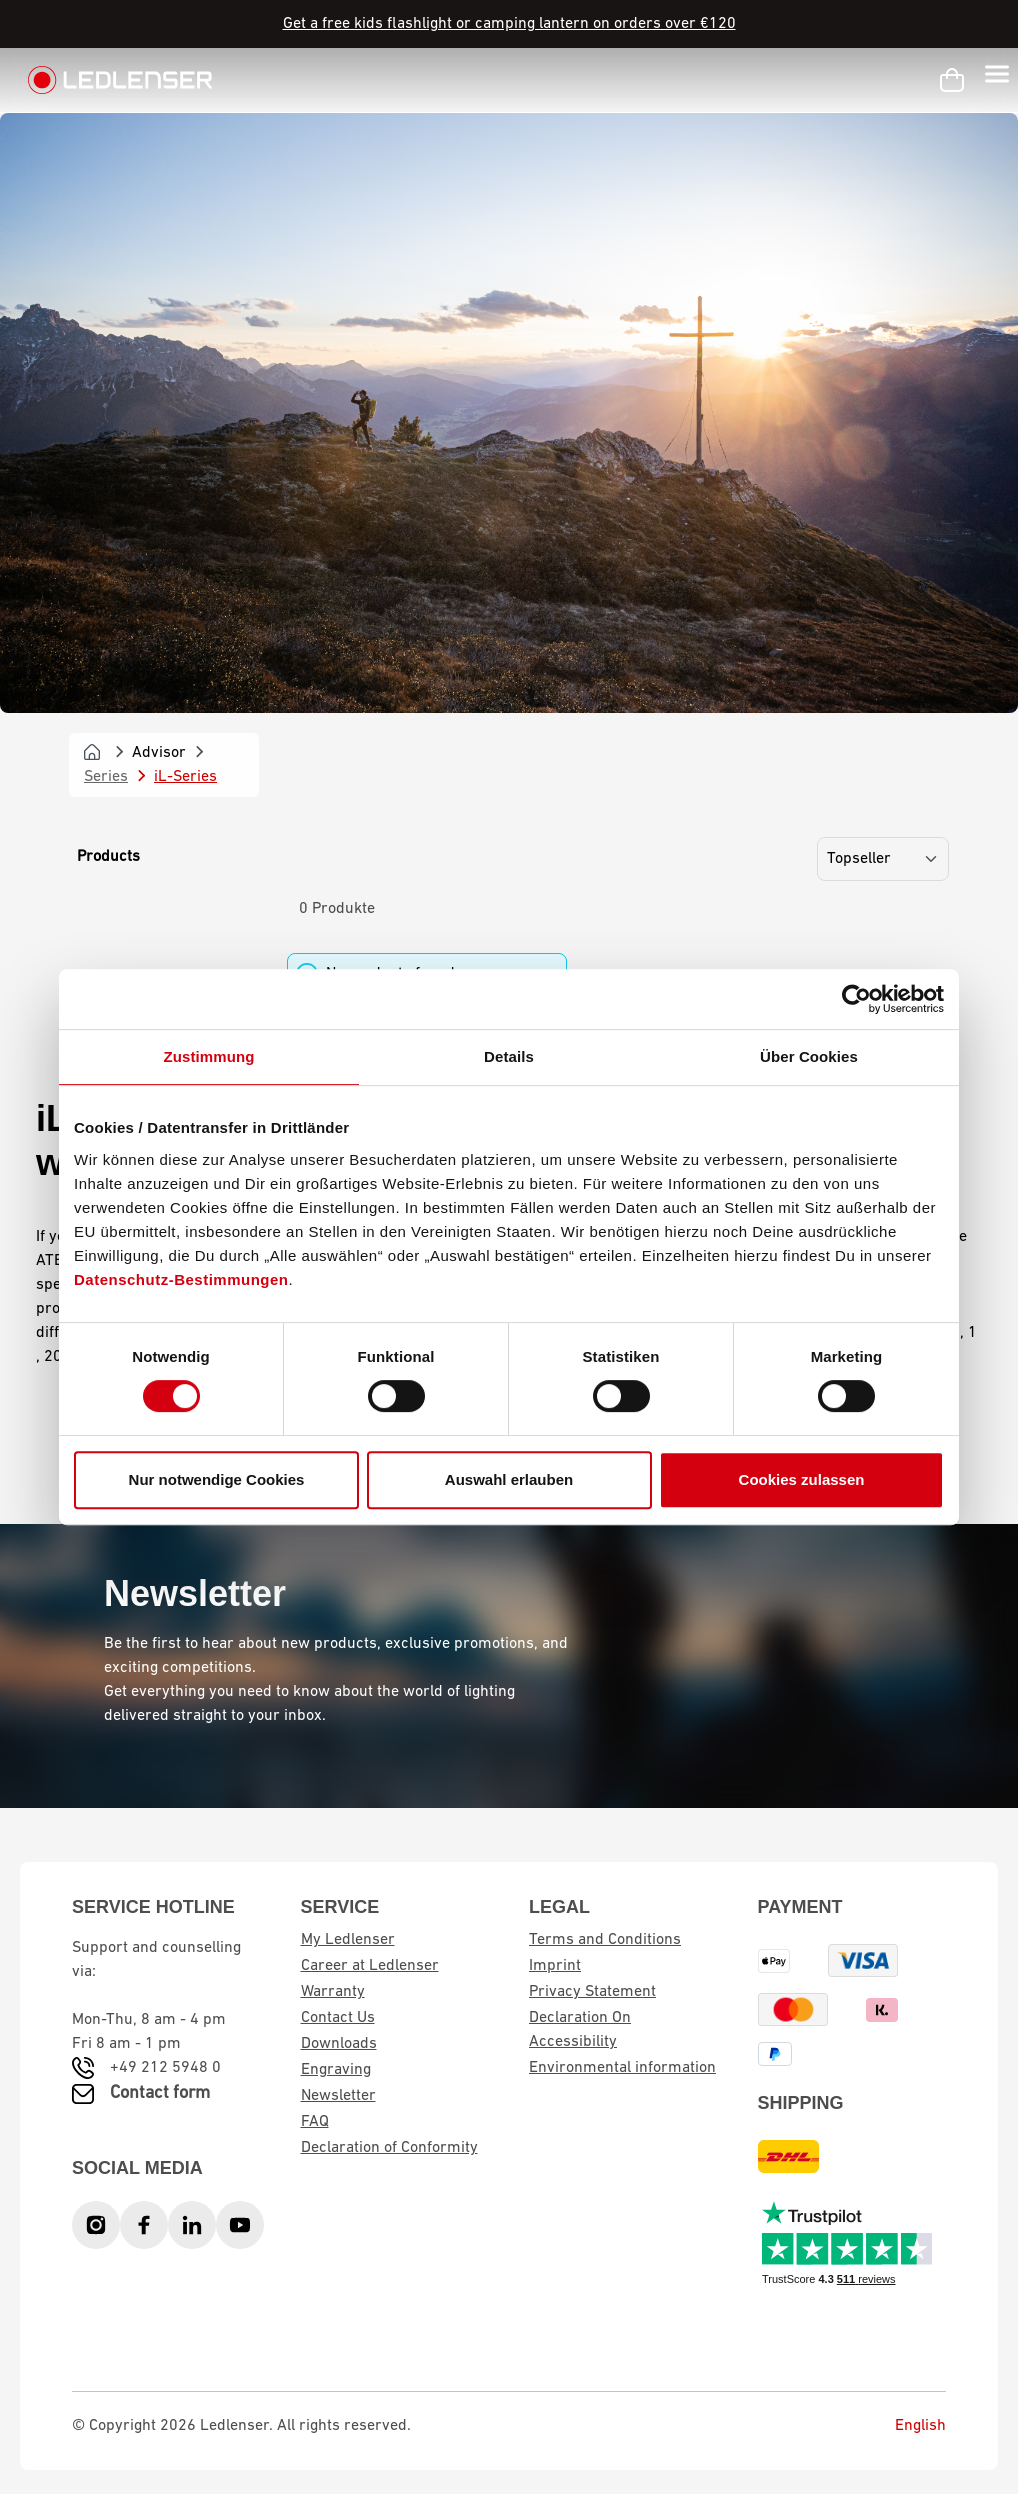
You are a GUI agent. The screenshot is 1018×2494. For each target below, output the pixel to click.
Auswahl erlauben (509, 1479)
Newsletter (338, 2096)
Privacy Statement (592, 1992)
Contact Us (338, 2018)
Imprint (555, 1966)
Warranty (333, 1992)
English (905, 2426)
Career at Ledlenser (370, 1966)
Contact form (160, 2093)
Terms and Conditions (605, 1940)
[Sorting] (883, 859)
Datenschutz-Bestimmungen (181, 1279)
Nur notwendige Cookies (217, 1479)
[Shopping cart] (952, 80)
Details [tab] (509, 1056)
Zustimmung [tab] (209, 1056)
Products (108, 857)
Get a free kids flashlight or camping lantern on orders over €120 (509, 24)
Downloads (339, 2044)
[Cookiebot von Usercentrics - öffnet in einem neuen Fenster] (856, 999)
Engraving (336, 2070)
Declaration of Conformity (389, 2148)
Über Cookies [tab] (809, 1056)
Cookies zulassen (802, 1479)
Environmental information (622, 2068)
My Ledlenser (348, 1940)
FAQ (315, 2122)
